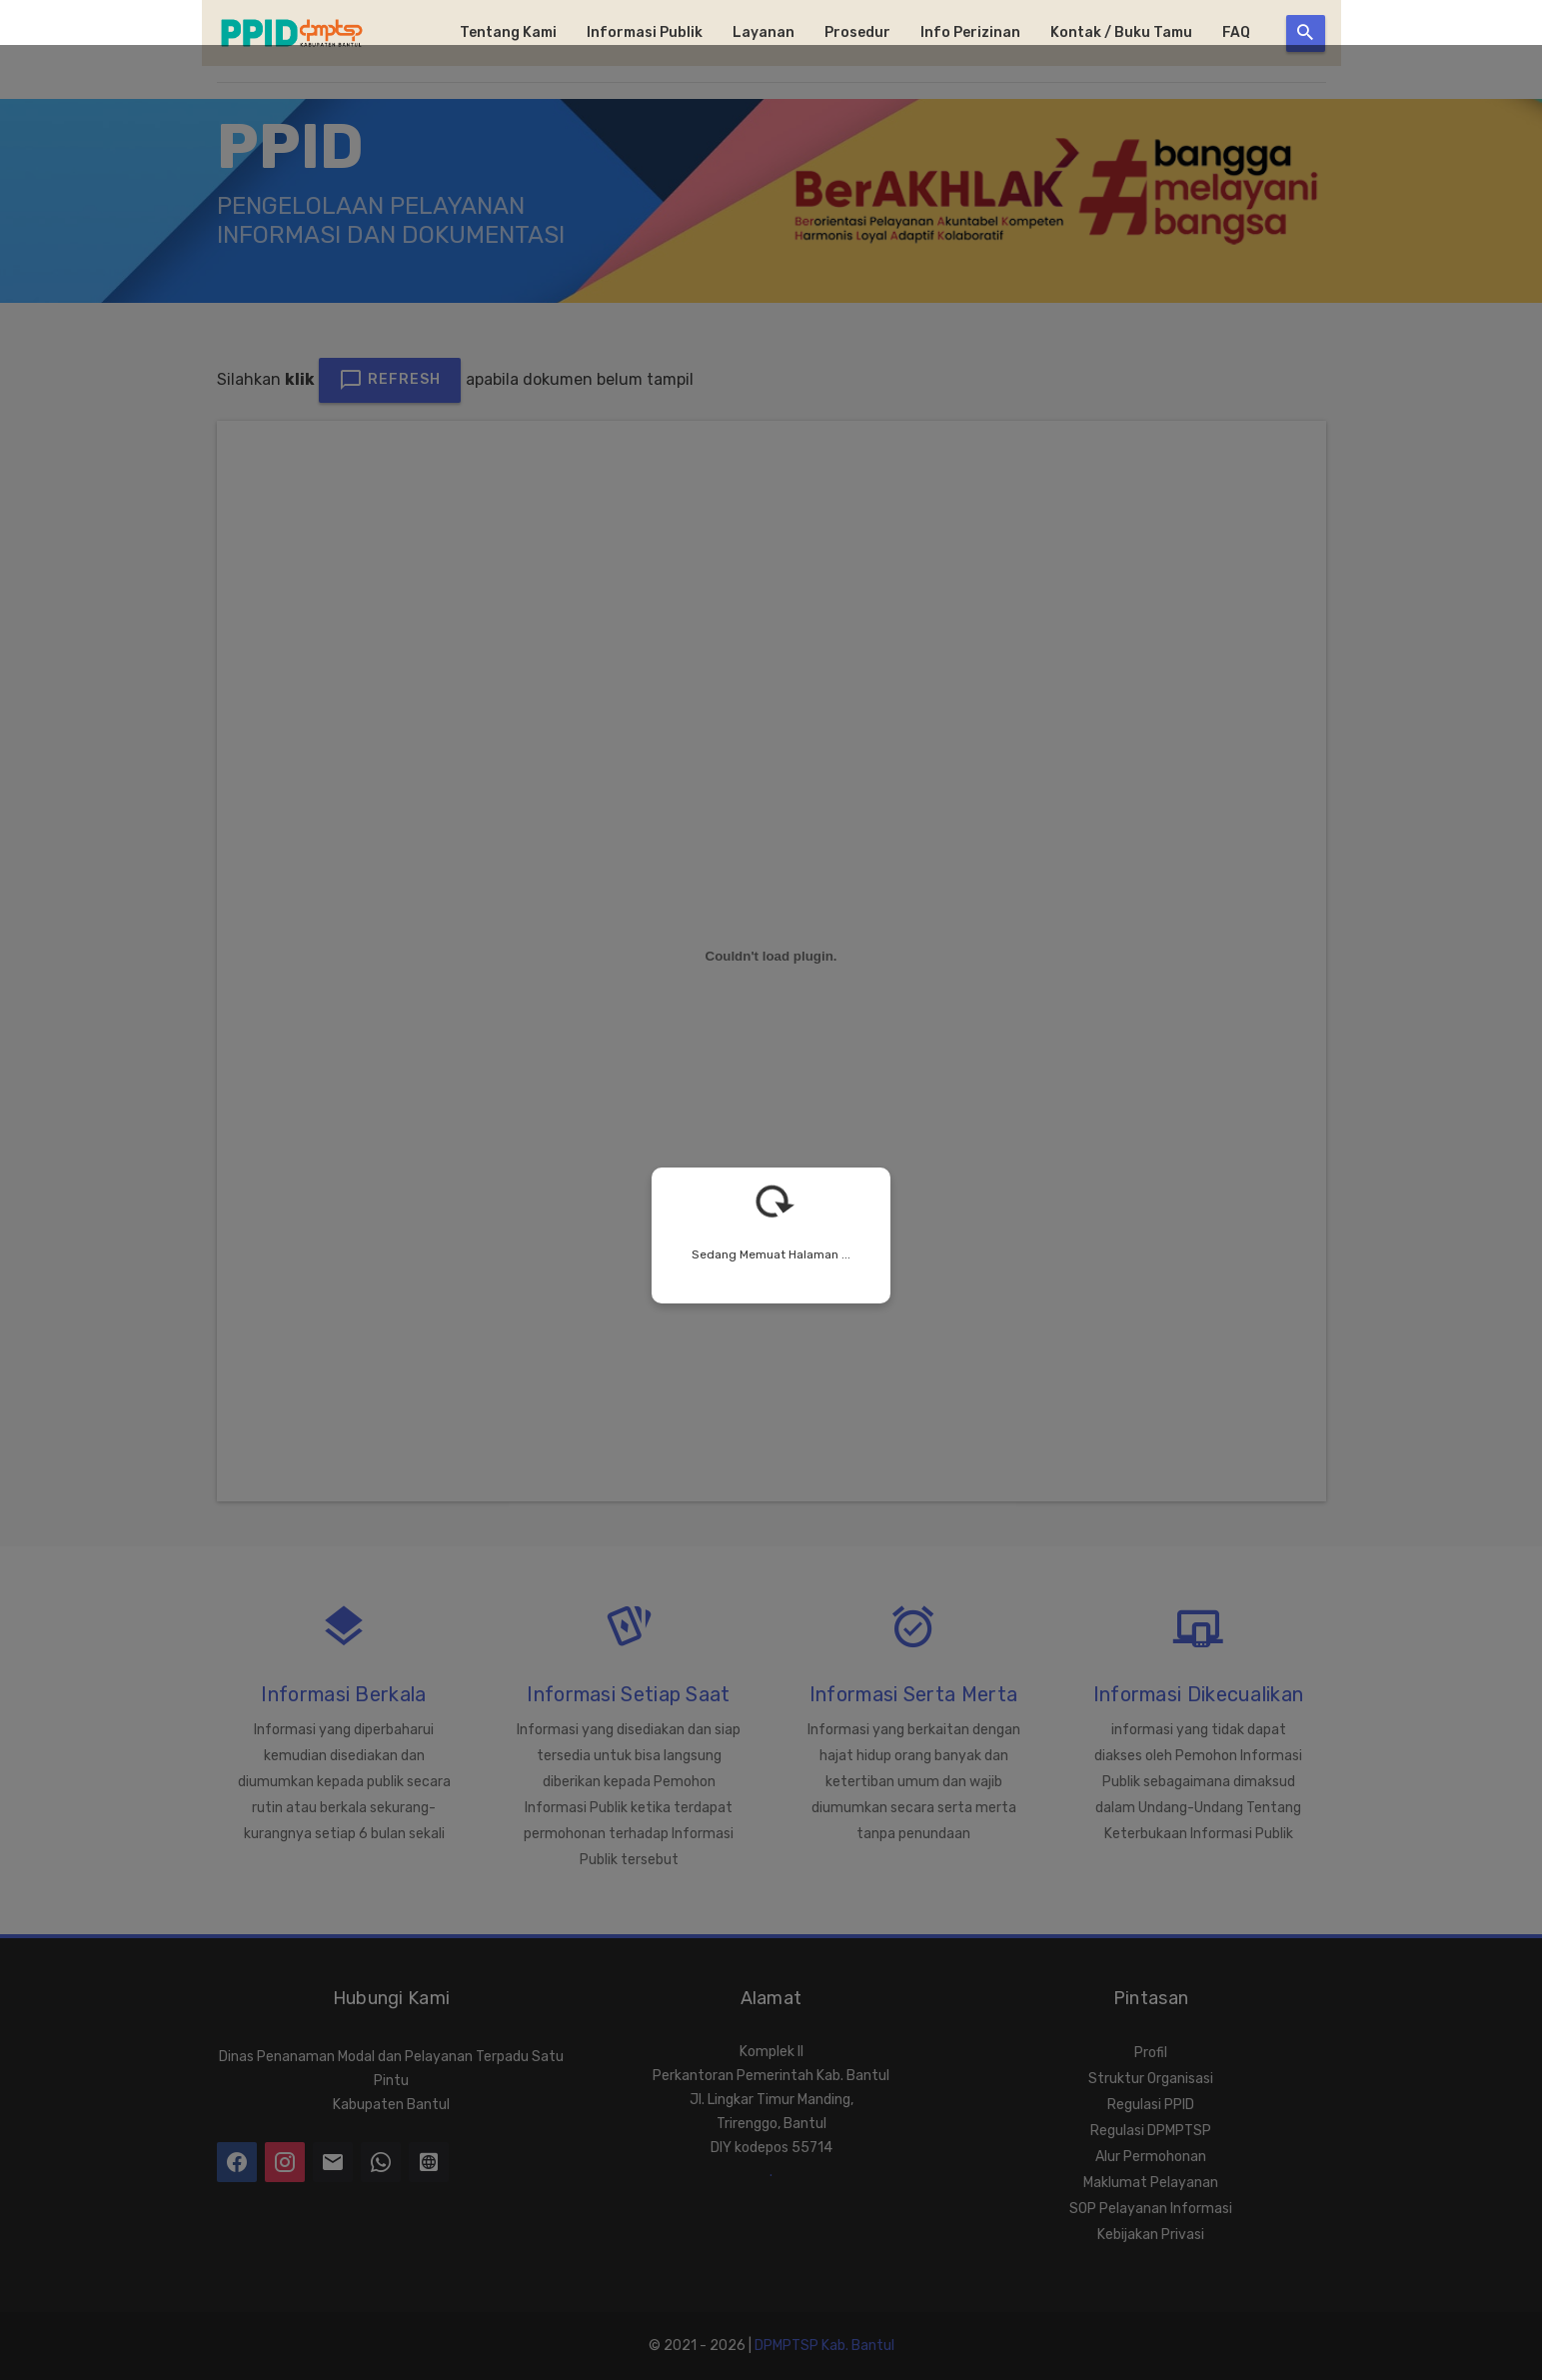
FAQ (1236, 32)
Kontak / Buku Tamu (1121, 32)
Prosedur (857, 32)
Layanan (763, 32)
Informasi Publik (645, 32)
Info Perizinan (970, 32)
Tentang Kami (508, 32)
